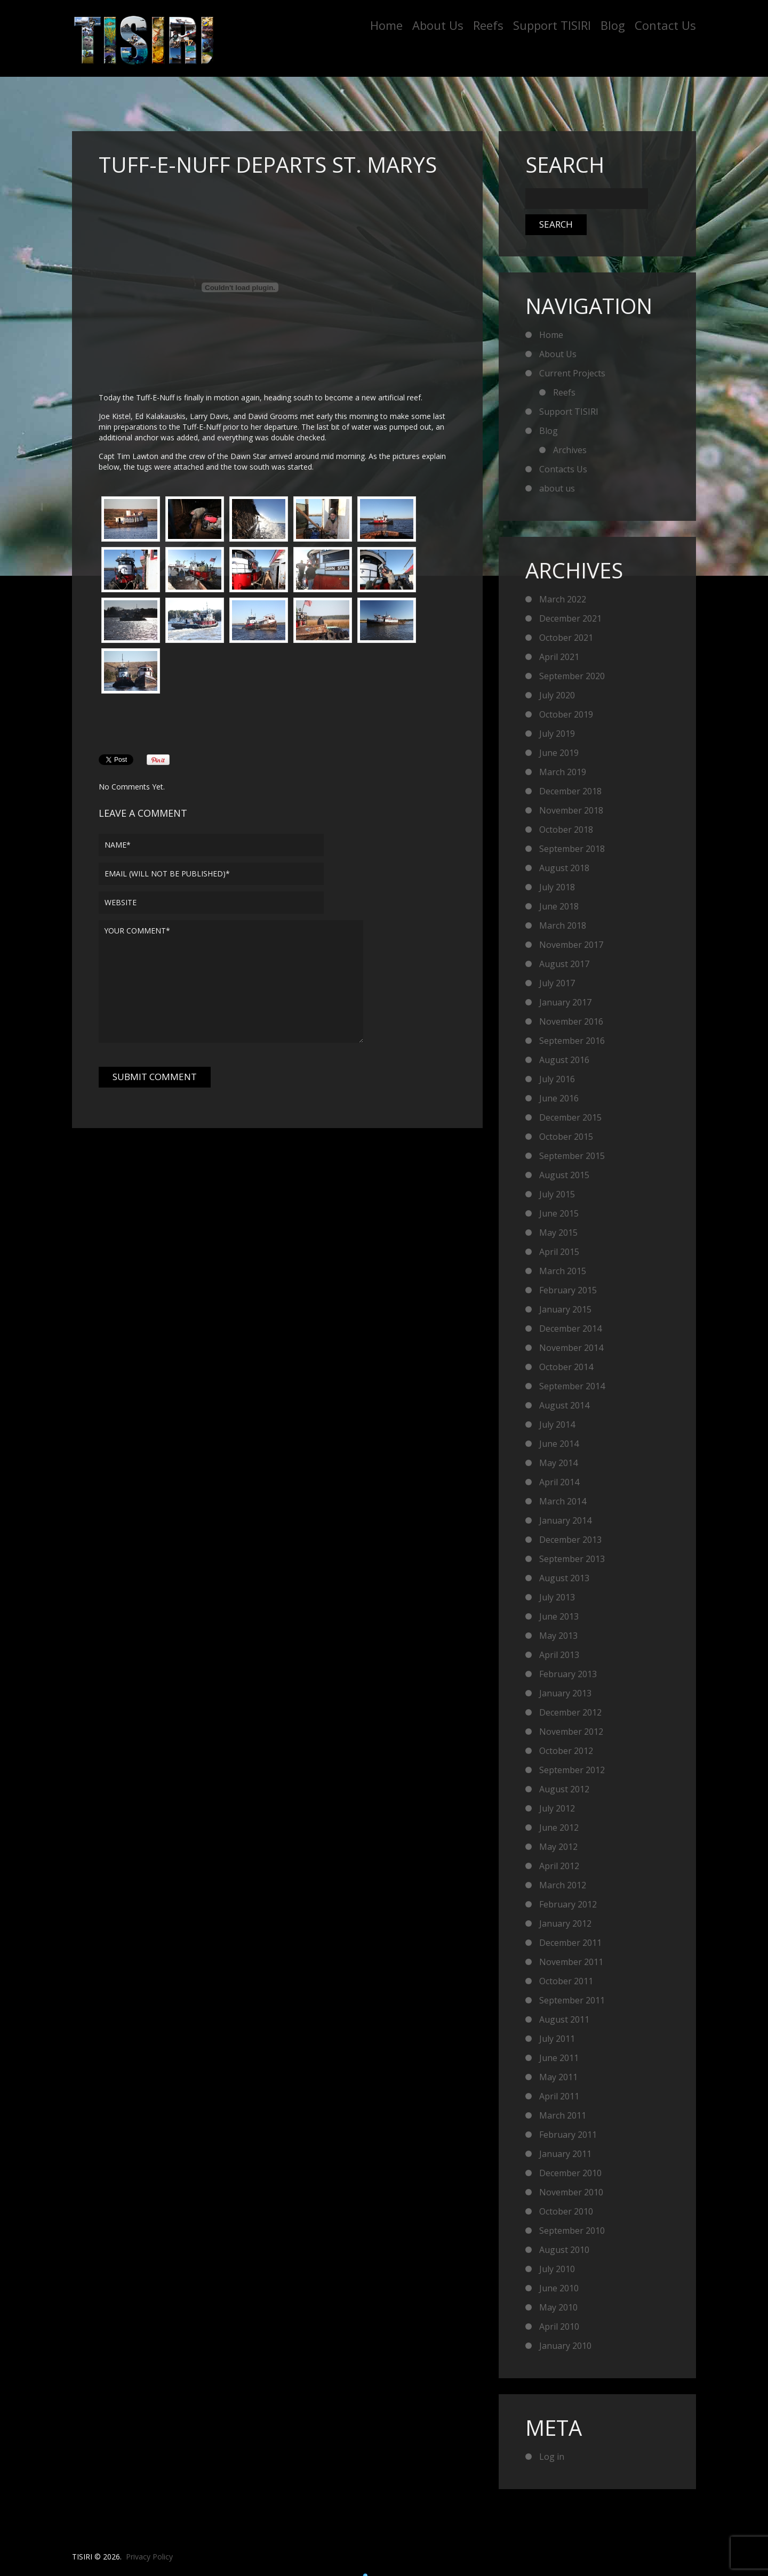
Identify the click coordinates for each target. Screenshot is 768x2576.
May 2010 (558, 2307)
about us (557, 488)
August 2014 (564, 1405)
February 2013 (568, 1674)
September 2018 (572, 849)
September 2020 (572, 676)
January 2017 (565, 1002)
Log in (551, 2456)
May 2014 (558, 1463)
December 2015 (570, 1117)
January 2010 (565, 2346)
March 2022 (562, 599)
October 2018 (566, 829)
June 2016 (559, 1098)
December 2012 (570, 1712)
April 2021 (559, 657)
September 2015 (572, 1156)
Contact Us (665, 25)
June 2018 (559, 906)
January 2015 (565, 1309)
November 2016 (571, 1021)
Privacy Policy (149, 2556)
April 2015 (559, 1252)
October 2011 (566, 1981)
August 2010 (564, 2250)
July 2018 (557, 887)
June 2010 (559, 2288)
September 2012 (572, 1770)
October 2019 (566, 714)
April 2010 (559, 2326)
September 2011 (572, 2000)
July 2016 (557, 1079)
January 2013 (565, 1693)
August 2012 (564, 1789)
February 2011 (568, 2134)
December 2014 (570, 1328)
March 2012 (562, 1885)
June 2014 (559, 1444)
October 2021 (566, 637)
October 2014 (566, 1367)
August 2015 (564, 1175)
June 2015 (559, 1213)
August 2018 (564, 868)
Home (386, 25)
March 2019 (562, 772)
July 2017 (557, 983)
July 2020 (557, 695)
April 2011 (559, 2096)
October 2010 (566, 2211)
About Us (437, 25)
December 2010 (570, 2173)
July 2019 (557, 733)
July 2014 (557, 1424)
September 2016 (572, 1040)
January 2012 (565, 1923)
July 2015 (557, 1194)
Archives (570, 450)
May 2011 (558, 2077)
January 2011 (565, 2154)
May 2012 (558, 1847)
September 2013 (572, 1559)
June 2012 (559, 1827)
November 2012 (571, 1731)
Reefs (488, 25)
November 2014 (571, 1348)
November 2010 (571, 2192)
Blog (613, 25)
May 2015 (558, 1232)
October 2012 (566, 1751)
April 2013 (559, 1655)
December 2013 (570, 1539)
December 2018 (570, 791)
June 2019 (559, 753)
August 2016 (564, 1060)
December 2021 (570, 618)
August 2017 (564, 964)
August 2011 (564, 2019)
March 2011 (562, 2115)
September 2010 (572, 2230)
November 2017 (571, 945)
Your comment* (231, 981)
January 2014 (565, 1520)
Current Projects (572, 373)
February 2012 (568, 1904)
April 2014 (559, 1482)
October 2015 (566, 1136)
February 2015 (568, 1290)
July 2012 (557, 1808)
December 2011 (570, 1943)
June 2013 (559, 1616)
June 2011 (559, 2058)
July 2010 (557, 2269)
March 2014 (562, 1501)
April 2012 (559, 1866)
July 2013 (557, 1597)
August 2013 (564, 1578)
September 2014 (572, 1386)
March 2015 (562, 1271)
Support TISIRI (552, 25)
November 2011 (571, 1962)
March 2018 (562, 925)
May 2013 (558, 1635)
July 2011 (557, 2038)
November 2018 (571, 810)
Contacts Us (563, 469)
